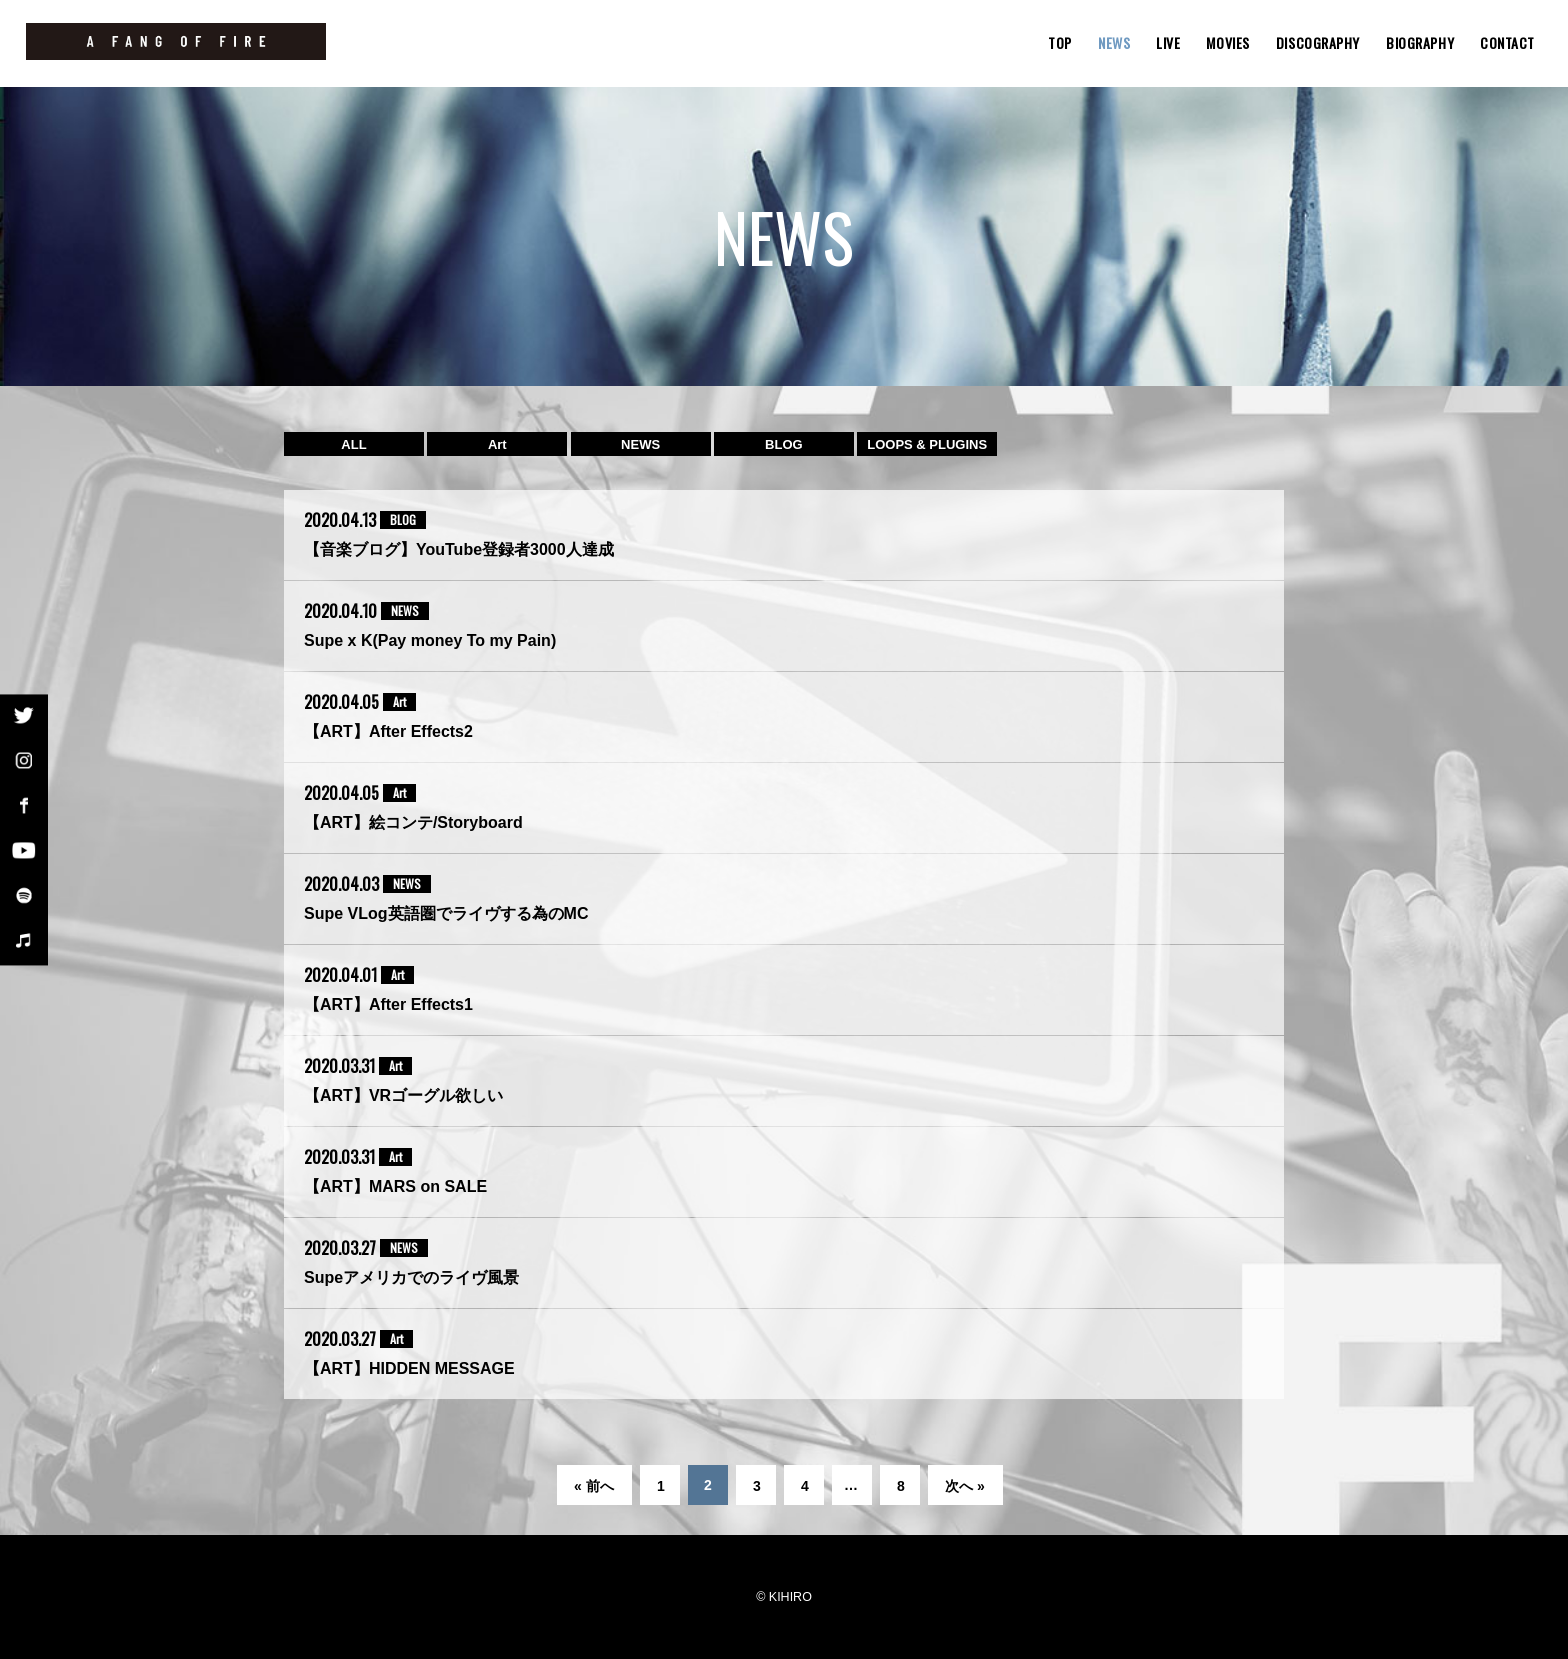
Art (497, 444)
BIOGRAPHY (1420, 42)
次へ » (965, 1486)
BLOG (784, 444)
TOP (1060, 42)
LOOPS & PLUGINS (927, 444)
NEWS (1114, 42)
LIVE (1168, 42)
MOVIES (1227, 42)
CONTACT (1507, 42)
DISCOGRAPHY (1318, 42)
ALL (353, 444)
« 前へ (594, 1486)
